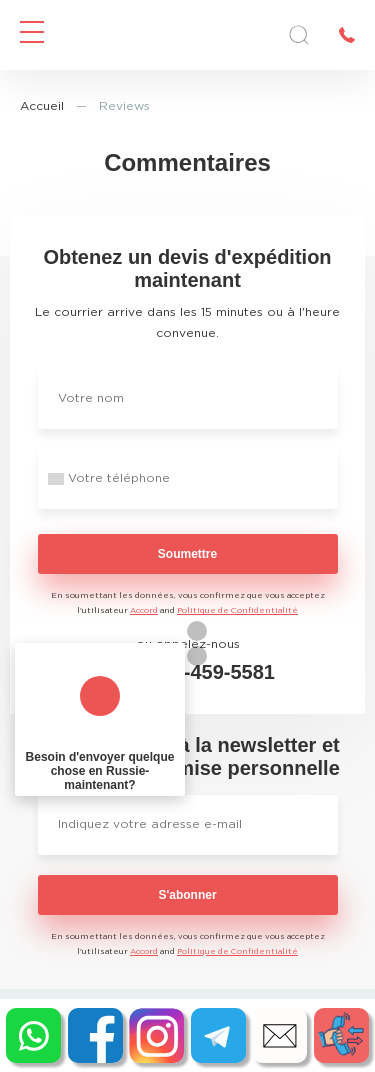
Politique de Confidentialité (237, 610)
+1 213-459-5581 (198, 672)
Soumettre (187, 554)
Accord (144, 610)
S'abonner (187, 895)
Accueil (42, 106)
